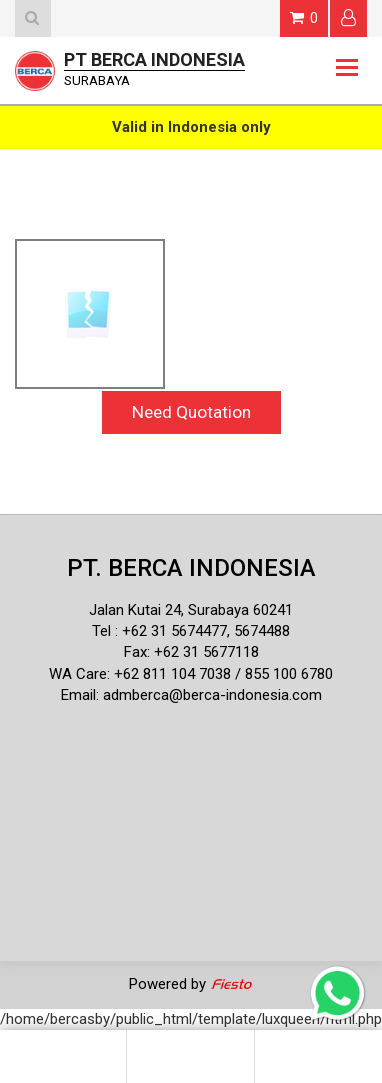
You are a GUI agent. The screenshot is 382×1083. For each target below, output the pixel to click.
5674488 (262, 631)
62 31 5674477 (179, 631)
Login (348, 17)
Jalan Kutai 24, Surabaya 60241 (191, 610)
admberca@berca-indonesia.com (212, 695)
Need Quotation (191, 412)
